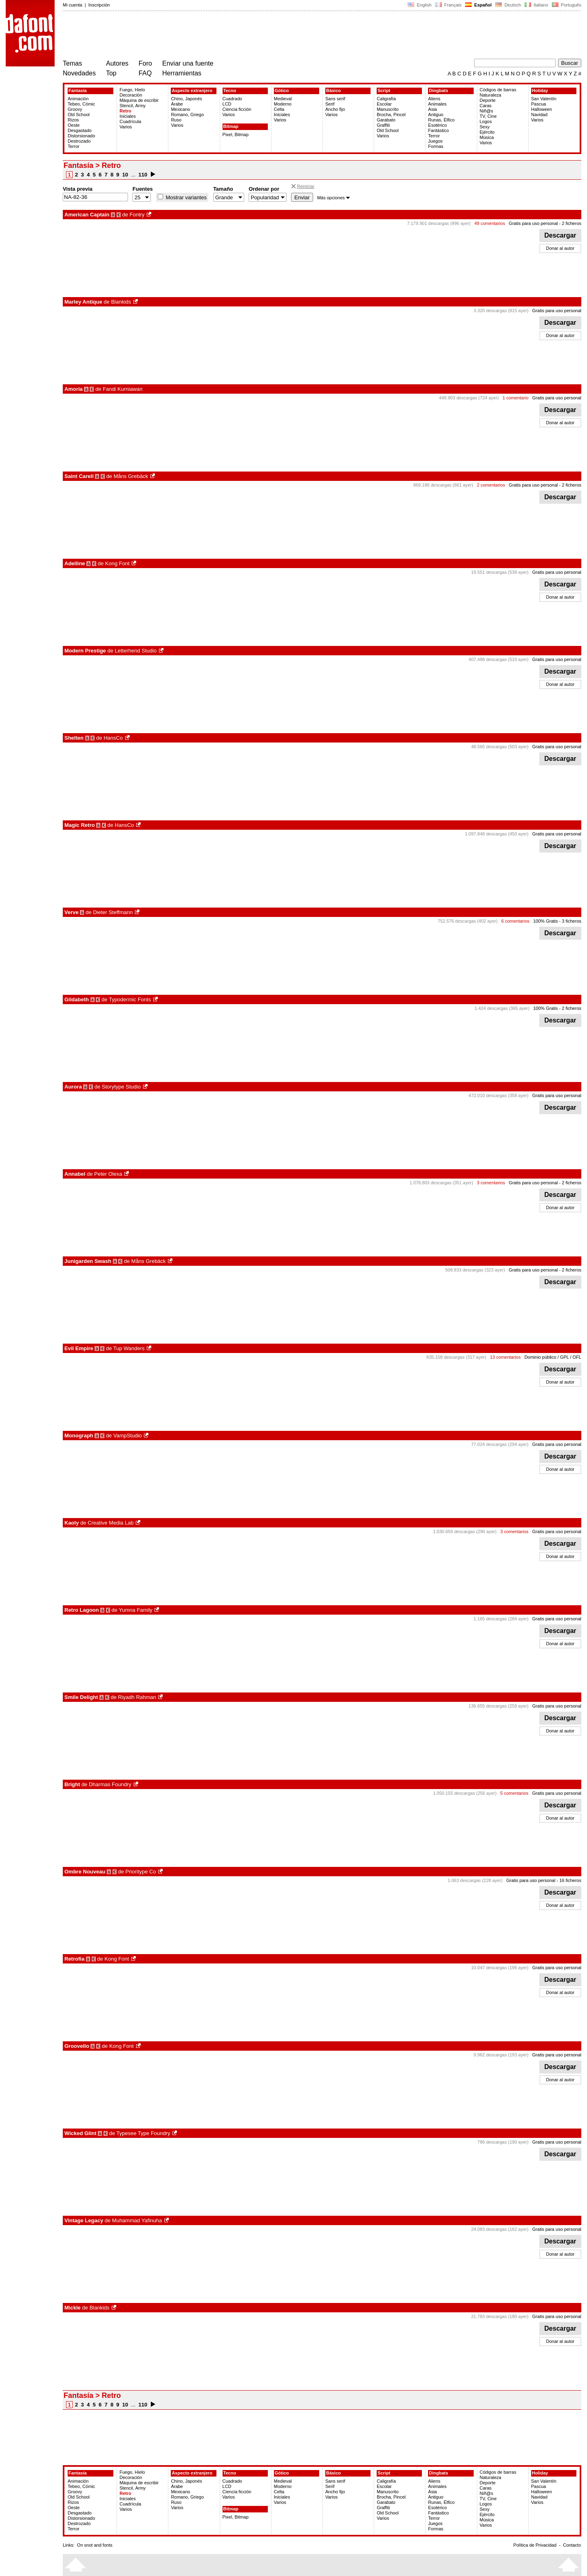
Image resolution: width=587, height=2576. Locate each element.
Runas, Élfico (441, 119)
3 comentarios (491, 1182)
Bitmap (230, 126)
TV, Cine (488, 116)
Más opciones (333, 197)
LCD (227, 103)
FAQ (145, 73)
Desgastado (80, 130)
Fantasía (77, 90)
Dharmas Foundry (110, 1784)
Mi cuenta (72, 4)
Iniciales (127, 116)
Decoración (130, 95)
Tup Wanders (129, 1348)
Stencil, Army (132, 105)
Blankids (121, 302)
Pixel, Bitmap (236, 134)
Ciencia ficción (237, 109)
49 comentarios (489, 223)
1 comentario (516, 397)
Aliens (434, 98)
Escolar (384, 103)
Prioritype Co (141, 1872)
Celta (279, 109)
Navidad (539, 114)
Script (383, 90)
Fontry (137, 215)
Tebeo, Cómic (81, 103)
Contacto (572, 2545)
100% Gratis (545, 921)
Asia (432, 109)
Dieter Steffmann (112, 912)
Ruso (176, 119)
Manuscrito (388, 109)
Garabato (386, 119)
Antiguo (435, 114)
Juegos (435, 141)
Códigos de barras (498, 89)
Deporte (488, 100)
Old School (79, 114)
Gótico (282, 90)
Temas (72, 63)
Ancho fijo (335, 109)
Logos (486, 121)
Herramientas (181, 73)
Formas (435, 146)
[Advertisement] (211, 36)
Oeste (73, 125)
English (419, 4)
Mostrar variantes (185, 197)
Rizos (73, 119)
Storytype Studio (121, 1087)
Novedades (79, 73)
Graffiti (383, 125)
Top (111, 73)
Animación (78, 98)
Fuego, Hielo (132, 89)
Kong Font (117, 563)
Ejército (487, 132)
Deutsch (508, 4)
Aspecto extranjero (192, 90)
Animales (437, 103)
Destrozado (79, 141)
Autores (117, 63)
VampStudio (127, 1435)
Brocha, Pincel (391, 114)
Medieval (283, 98)
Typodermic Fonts (130, 999)
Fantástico (438, 130)
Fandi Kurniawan (123, 389)
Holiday (540, 90)
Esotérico (437, 125)
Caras (486, 105)
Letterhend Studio (136, 651)
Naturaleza (490, 95)
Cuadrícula (130, 121)
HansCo (113, 738)
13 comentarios (505, 1357)
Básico (333, 90)
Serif (330, 103)
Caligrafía (386, 98)
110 (143, 175)
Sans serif (335, 98)
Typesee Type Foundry (143, 2133)
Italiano (536, 4)
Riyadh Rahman (137, 1697)
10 (125, 175)
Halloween (541, 109)
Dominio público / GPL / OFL (552, 1357)
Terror (73, 146)
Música (487, 137)
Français (448, 4)
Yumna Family (135, 1610)
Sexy (485, 126)
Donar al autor (560, 248)
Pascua (538, 103)
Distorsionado (81, 135)
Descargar (560, 235)
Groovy (75, 109)
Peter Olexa (108, 1174)
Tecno (229, 90)
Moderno (282, 103)
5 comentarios (514, 1793)
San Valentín (543, 98)
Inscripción (99, 4)
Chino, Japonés (186, 98)
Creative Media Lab (111, 1523)
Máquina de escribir (139, 100)
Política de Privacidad (534, 2545)
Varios (125, 126)
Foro (145, 63)
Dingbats (438, 90)
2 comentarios (491, 485)
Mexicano (180, 109)
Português (566, 4)
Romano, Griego (187, 114)
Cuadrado (232, 98)
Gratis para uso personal (533, 223)
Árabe (177, 103)
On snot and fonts (95, 2545)
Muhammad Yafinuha (137, 2220)
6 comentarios (515, 921)
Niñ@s (486, 110)
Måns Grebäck (131, 476)
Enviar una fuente (187, 63)
